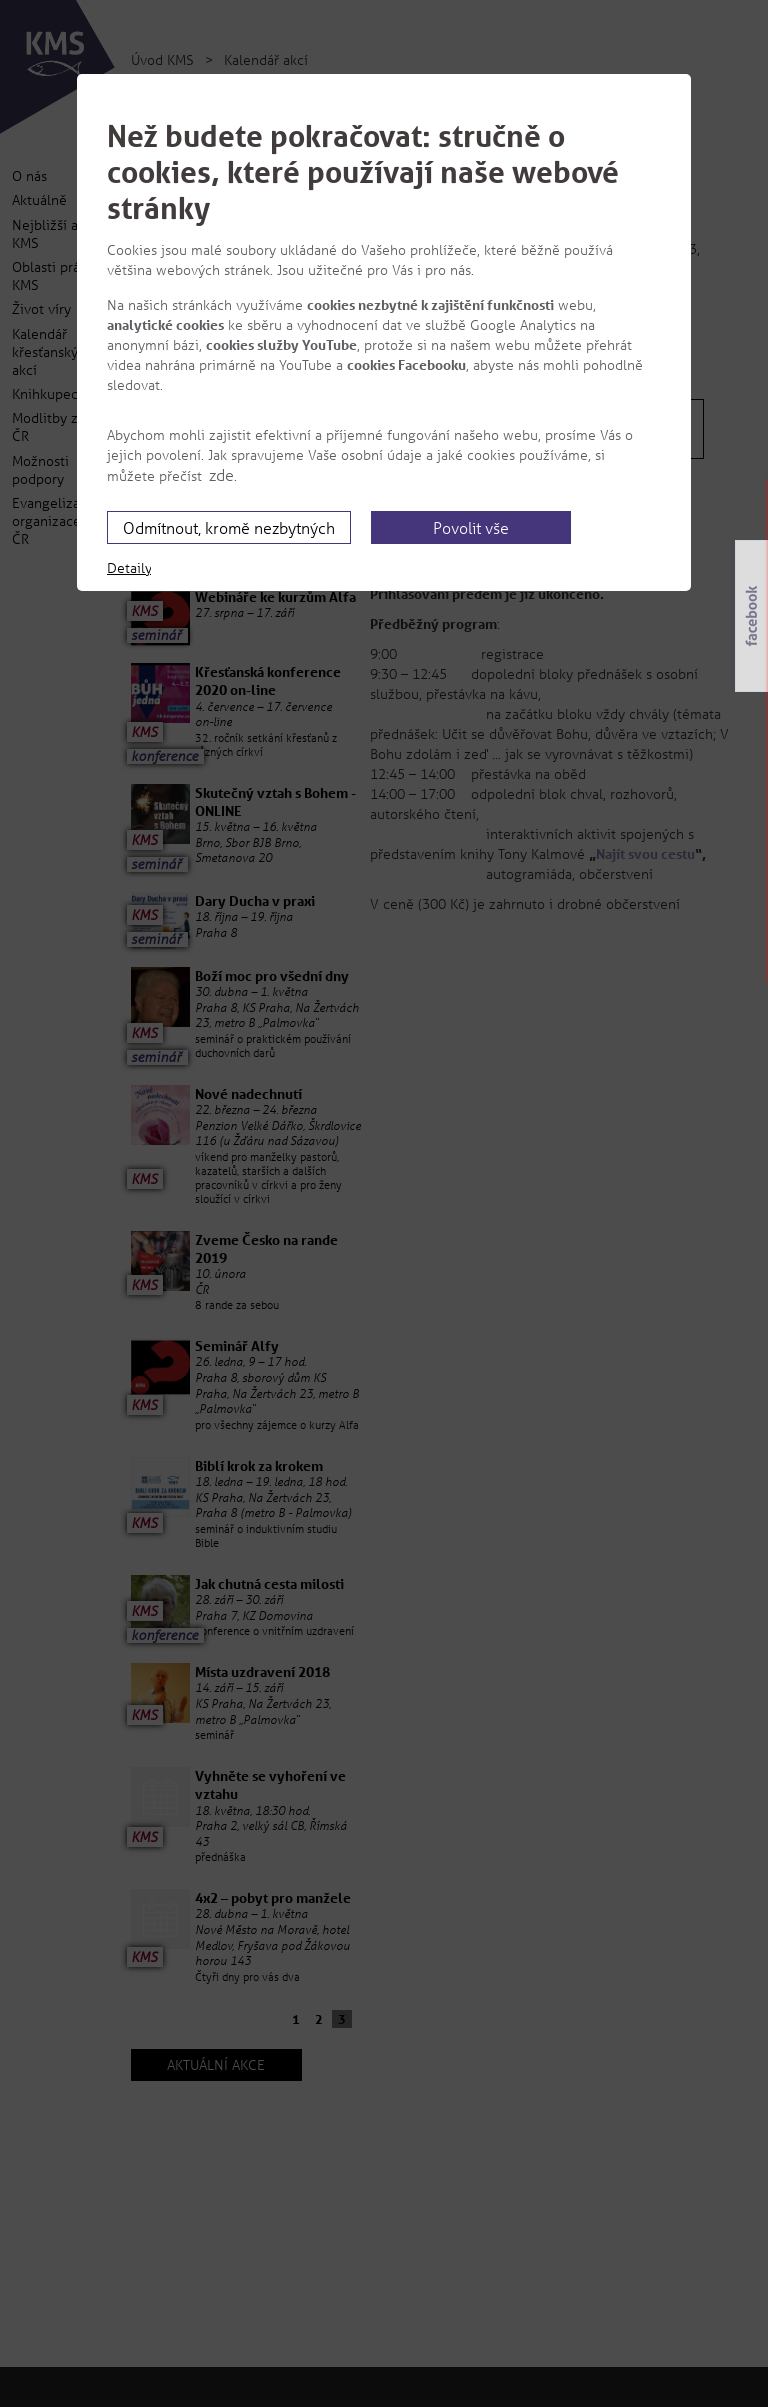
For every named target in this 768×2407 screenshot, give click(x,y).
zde (221, 474)
